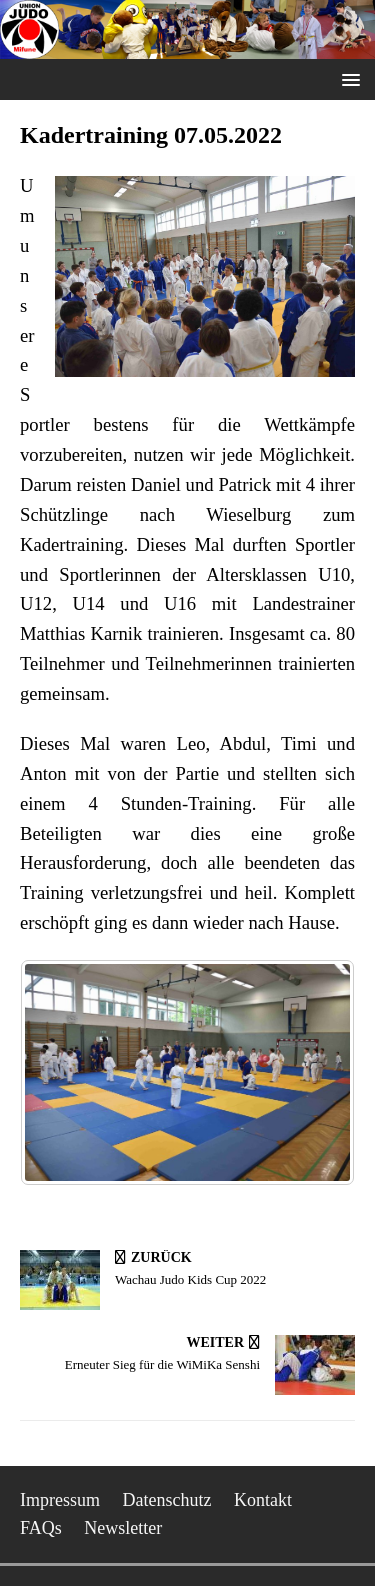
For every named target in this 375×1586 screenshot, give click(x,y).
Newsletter (123, 1528)
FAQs (41, 1528)
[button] (347, 78)
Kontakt (263, 1500)
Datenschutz (167, 1500)
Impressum (60, 1500)
